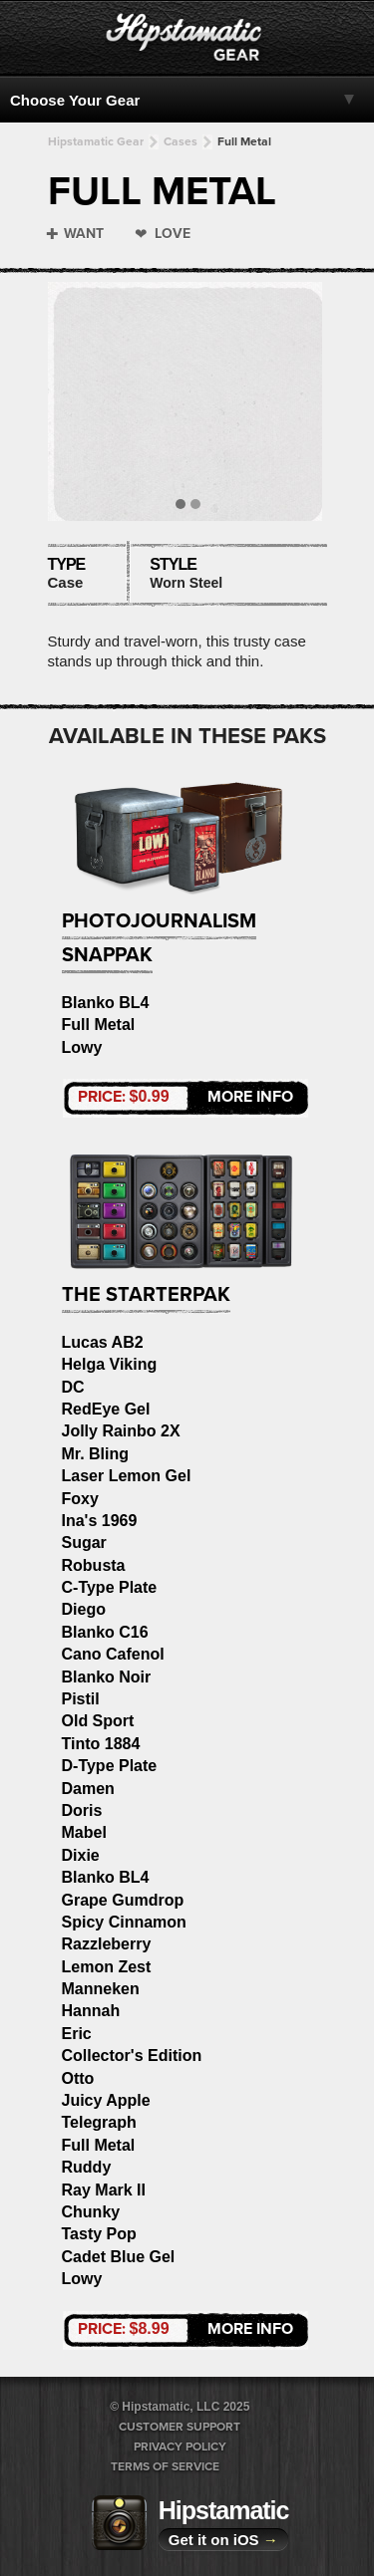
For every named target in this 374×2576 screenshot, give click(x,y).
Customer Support (179, 2427)
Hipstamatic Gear (96, 141)
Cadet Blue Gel (119, 2256)
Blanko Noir (107, 1677)
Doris (82, 1810)
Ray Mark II (104, 2190)
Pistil (81, 1698)
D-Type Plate (110, 1765)
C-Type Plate (110, 1587)
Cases (180, 141)
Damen (88, 1788)
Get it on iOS (223, 2539)
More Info (185, 1097)
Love (172, 233)
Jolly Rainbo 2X (121, 1430)
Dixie (81, 1855)
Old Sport (98, 1720)
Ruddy (87, 2167)
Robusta (94, 1565)
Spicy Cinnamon (124, 1922)
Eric (77, 2033)
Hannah (91, 2010)
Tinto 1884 (101, 1743)
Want (84, 233)
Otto (78, 2078)
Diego (84, 1609)
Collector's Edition (132, 2055)
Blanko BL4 (106, 1002)
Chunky (91, 2211)
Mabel (84, 1832)
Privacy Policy (180, 2446)
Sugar (84, 1542)
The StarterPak (146, 1295)
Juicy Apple (106, 2100)
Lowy (82, 1047)
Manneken (101, 1988)
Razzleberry (107, 1943)
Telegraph (99, 2122)
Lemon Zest (107, 1966)
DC (73, 1387)
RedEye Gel (106, 1409)
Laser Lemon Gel (126, 1475)
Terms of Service (165, 2466)
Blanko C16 (105, 1632)
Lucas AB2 (103, 1342)
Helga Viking (110, 1364)
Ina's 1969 (100, 1520)
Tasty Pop (99, 2233)
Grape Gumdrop (123, 1900)
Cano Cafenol (113, 1654)
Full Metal (244, 141)
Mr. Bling (96, 1453)
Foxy (80, 1498)
